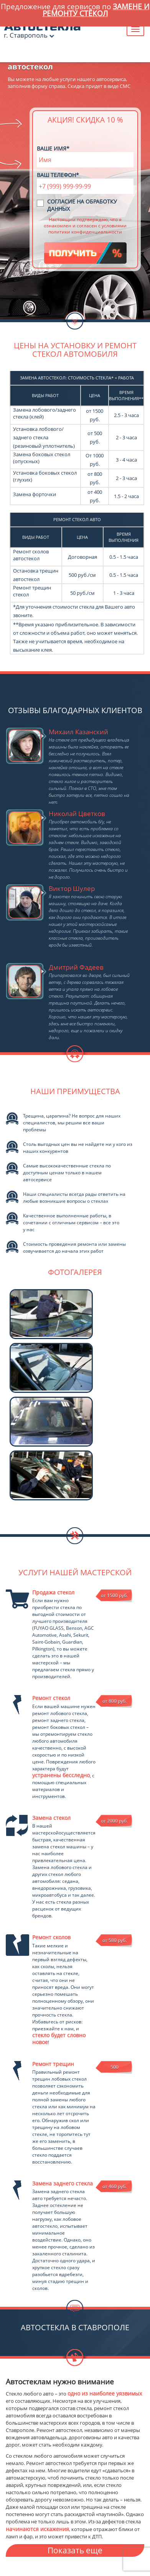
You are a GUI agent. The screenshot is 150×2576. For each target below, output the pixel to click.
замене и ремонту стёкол (96, 10)
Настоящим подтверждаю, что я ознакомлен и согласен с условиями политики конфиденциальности (85, 225)
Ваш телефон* (58, 175)
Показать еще (75, 2550)
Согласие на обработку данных (82, 205)
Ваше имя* (53, 148)
